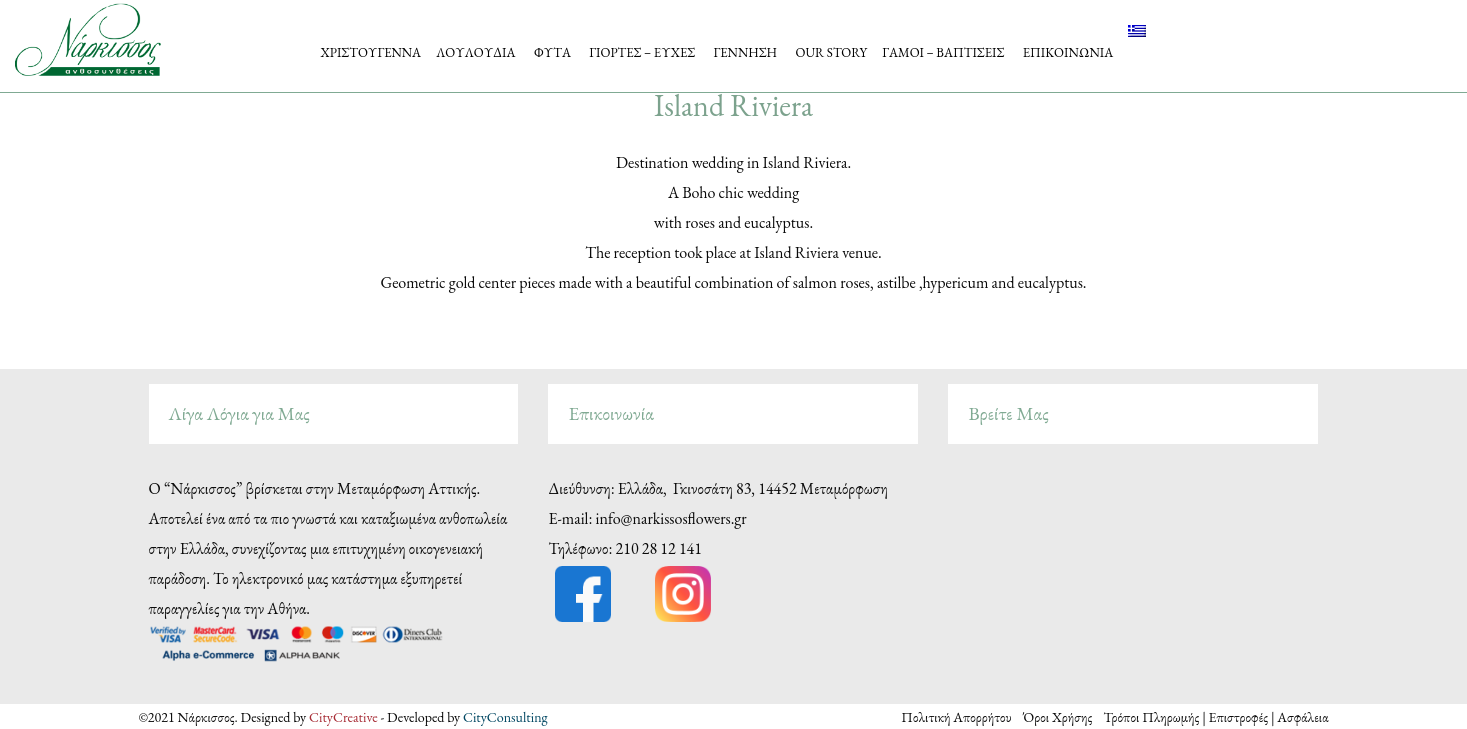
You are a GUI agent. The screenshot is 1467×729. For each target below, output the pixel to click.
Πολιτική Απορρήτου (962, 717)
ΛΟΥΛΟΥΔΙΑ (475, 52)
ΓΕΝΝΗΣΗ (746, 52)
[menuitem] (1137, 31)
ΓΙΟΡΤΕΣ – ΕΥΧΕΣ (642, 52)
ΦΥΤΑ (552, 52)
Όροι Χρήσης (1059, 717)
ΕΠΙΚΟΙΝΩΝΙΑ (1068, 52)
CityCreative (344, 717)
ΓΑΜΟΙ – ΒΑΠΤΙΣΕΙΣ (943, 52)
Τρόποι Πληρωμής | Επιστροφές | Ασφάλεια (1215, 717)
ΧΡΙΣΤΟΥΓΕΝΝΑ (371, 52)
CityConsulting (505, 717)
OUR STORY (831, 52)
